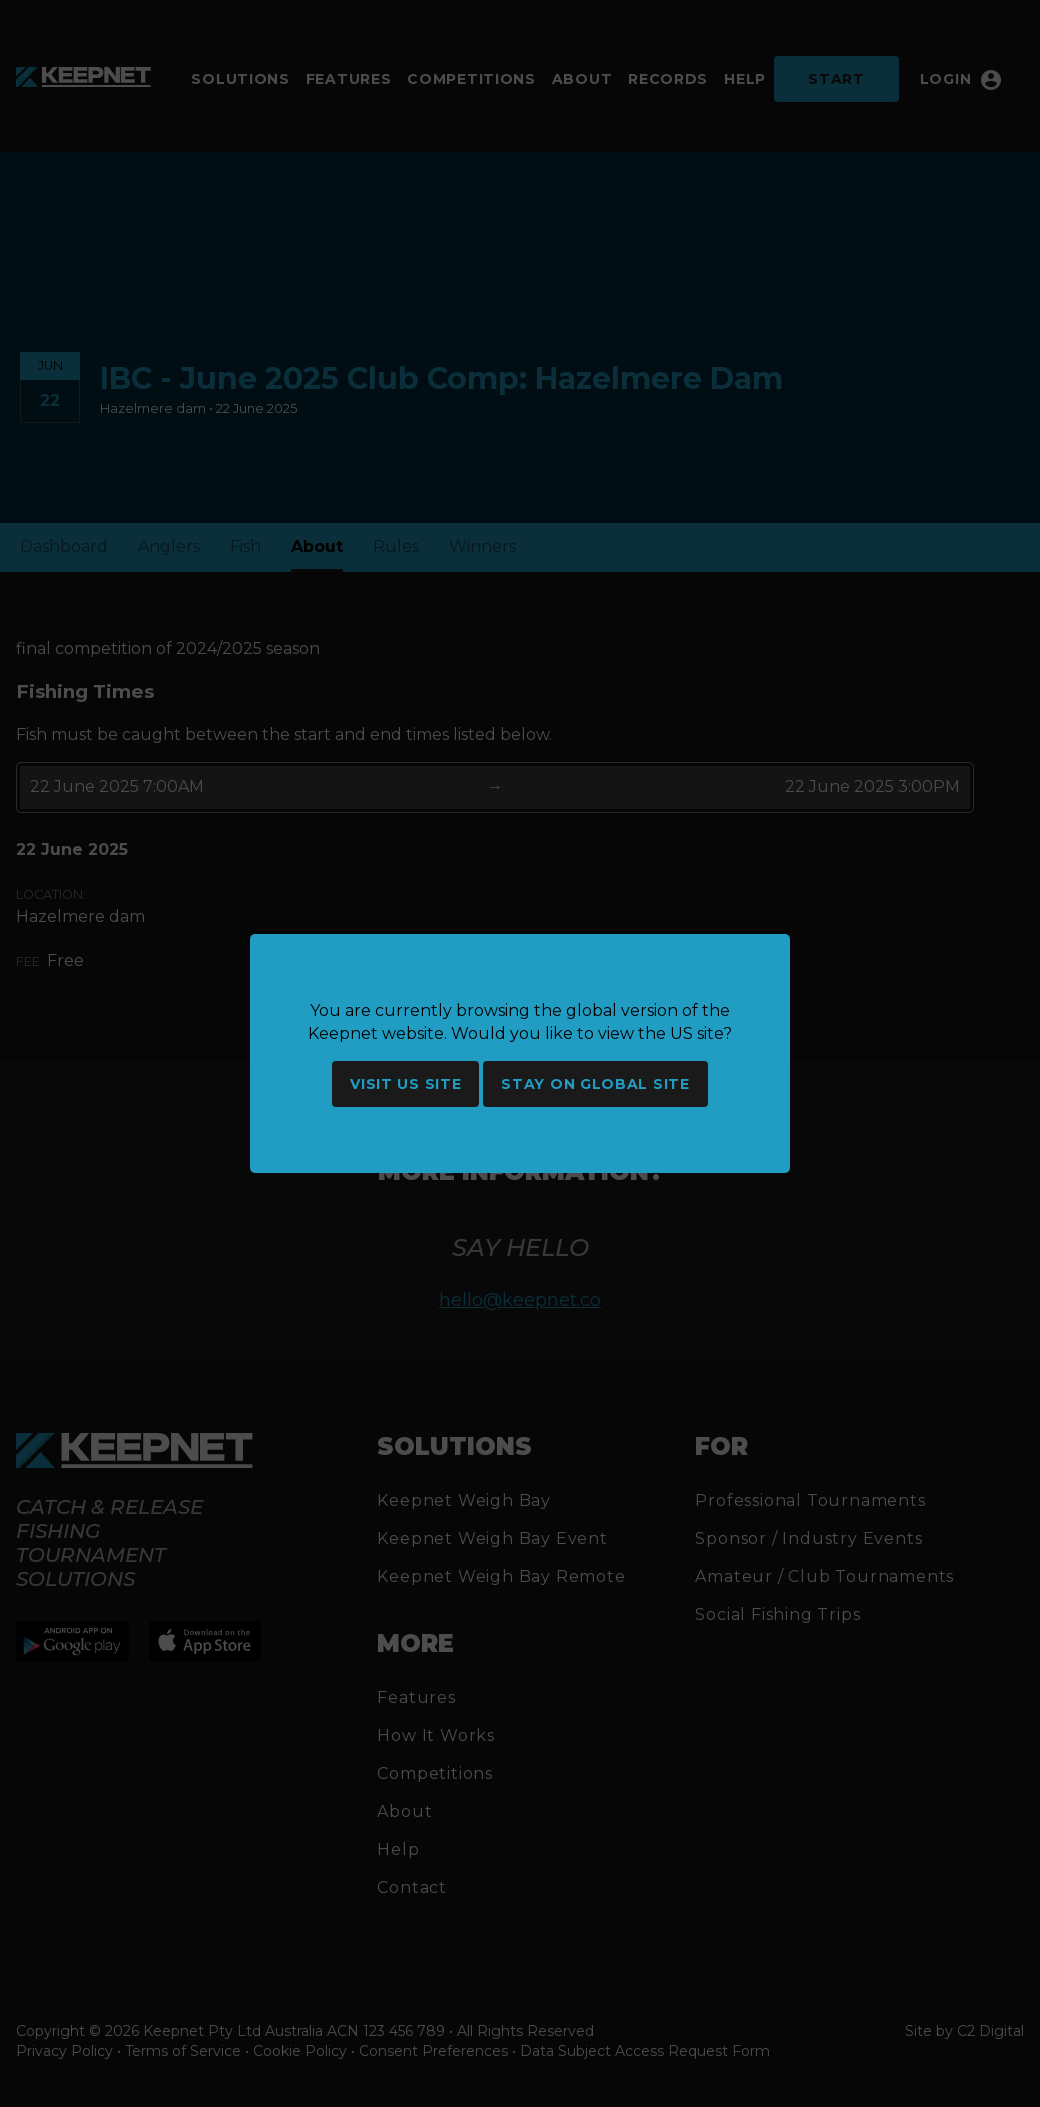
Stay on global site (595, 1084)
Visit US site (405, 1084)
